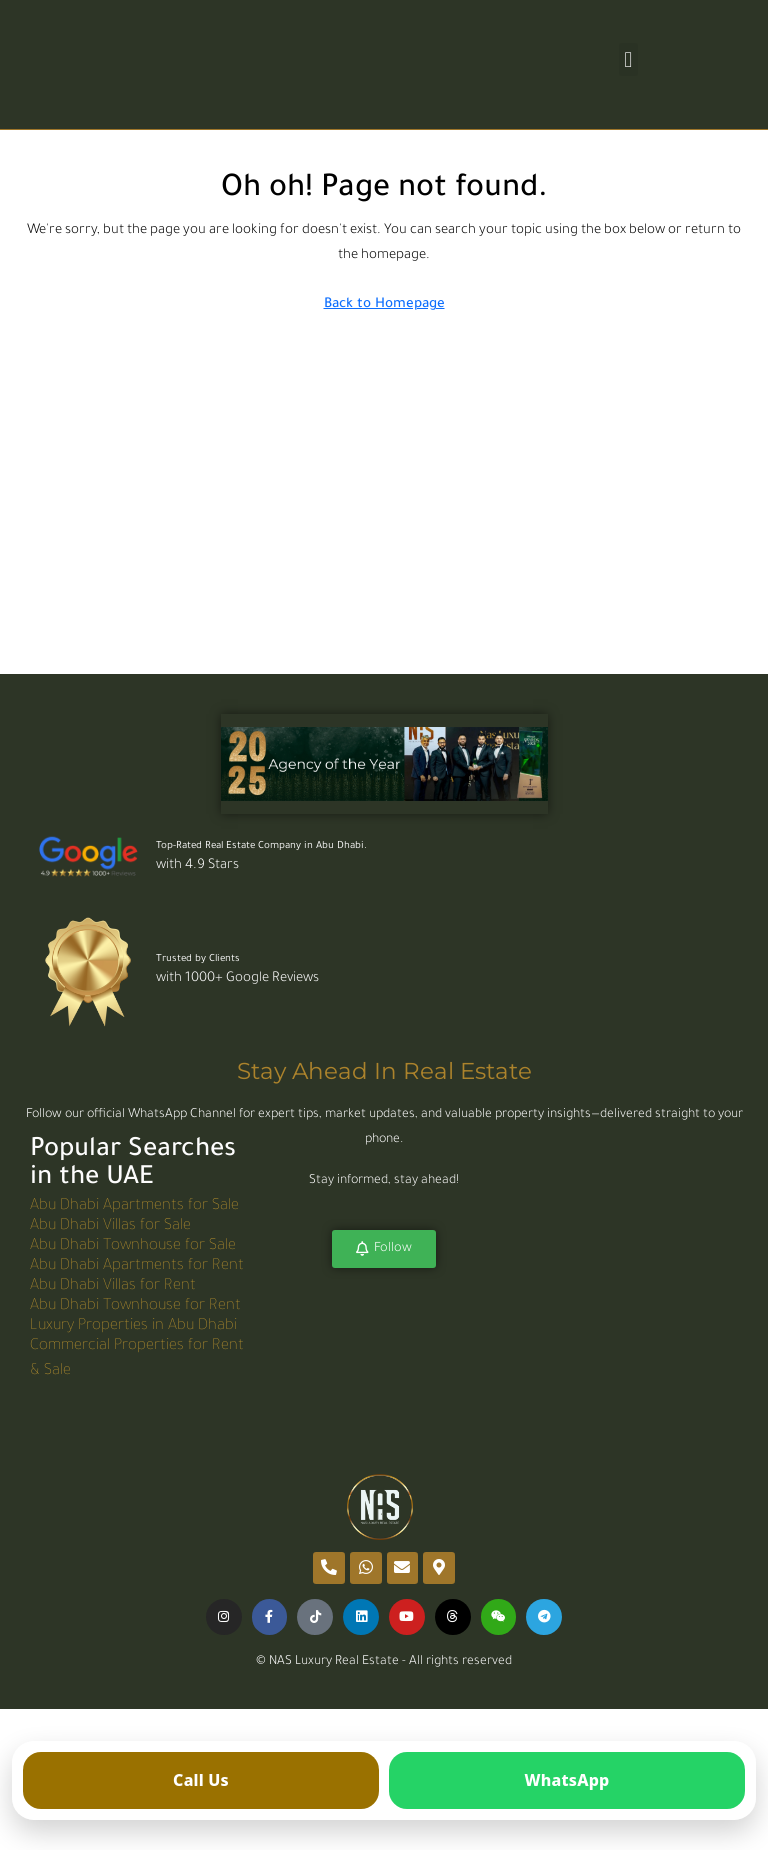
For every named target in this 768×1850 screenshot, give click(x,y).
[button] (628, 59)
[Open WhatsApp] (567, 1780)
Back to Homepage (384, 304)
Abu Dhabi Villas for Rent (113, 1287)
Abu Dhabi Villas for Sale (110, 1227)
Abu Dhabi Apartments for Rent (137, 1267)
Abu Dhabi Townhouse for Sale (133, 1247)
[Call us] (201, 1780)
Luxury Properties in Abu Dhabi (133, 1327)
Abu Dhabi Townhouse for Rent (135, 1307)
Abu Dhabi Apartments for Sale (134, 1207)
